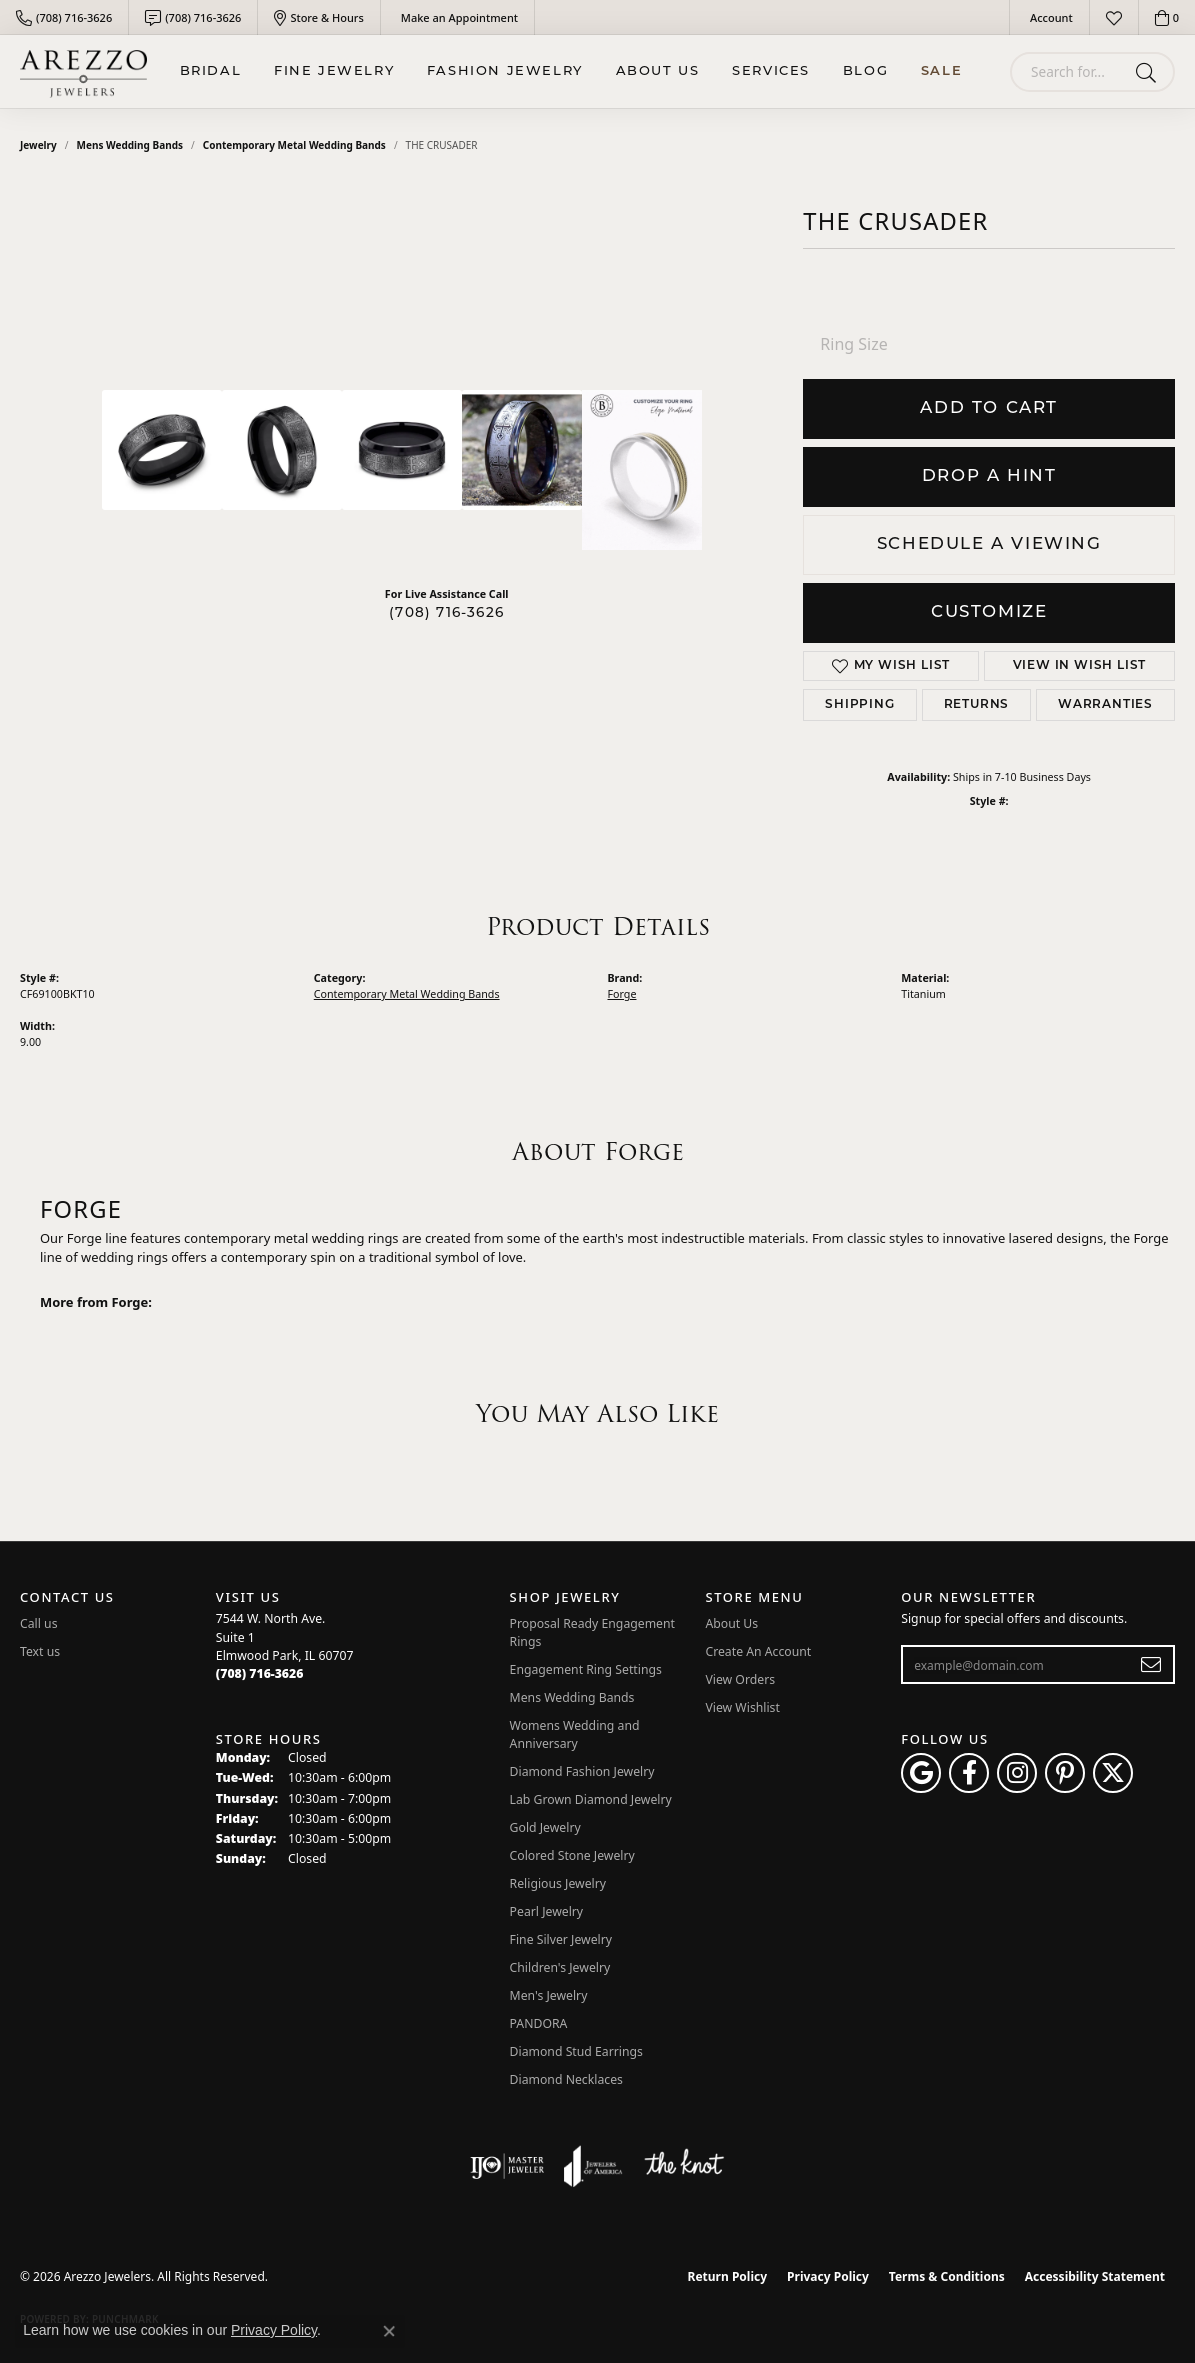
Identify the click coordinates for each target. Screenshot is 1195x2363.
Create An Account (758, 1651)
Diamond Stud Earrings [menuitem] (576, 2051)
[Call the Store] (260, 1673)
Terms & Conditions (947, 2276)
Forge (622, 994)
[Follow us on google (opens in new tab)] (921, 1773)
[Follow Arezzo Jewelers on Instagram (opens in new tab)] (1017, 1773)
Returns (977, 705)
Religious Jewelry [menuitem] (558, 1883)
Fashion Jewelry (505, 71)
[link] (64, 17)
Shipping (859, 705)
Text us (40, 1651)
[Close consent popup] (389, 2331)
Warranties (1105, 705)
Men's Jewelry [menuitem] (549, 1995)
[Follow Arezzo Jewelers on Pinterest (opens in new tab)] (1065, 1773)
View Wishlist (742, 1707)
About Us (658, 71)
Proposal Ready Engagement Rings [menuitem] (592, 1632)
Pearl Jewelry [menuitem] (547, 1911)
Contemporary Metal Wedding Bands (294, 145)
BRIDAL (211, 71)
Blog (865, 71)
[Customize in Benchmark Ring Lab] (642, 470)
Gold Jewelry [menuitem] (545, 1827)
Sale (941, 71)
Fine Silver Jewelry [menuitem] (561, 1939)
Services (771, 71)
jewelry (38, 145)
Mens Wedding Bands (130, 145)
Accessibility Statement (1095, 2276)
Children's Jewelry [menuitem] (560, 1967)
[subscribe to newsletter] (1151, 1665)
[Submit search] (1149, 72)
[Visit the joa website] (593, 2166)
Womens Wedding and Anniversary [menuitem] (575, 1734)
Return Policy (728, 2276)
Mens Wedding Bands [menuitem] (572, 1697)
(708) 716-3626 (446, 613)
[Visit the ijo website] (507, 2166)
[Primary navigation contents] (571, 71)
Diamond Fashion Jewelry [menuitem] (582, 1771)
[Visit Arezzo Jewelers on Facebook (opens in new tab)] (969, 1773)
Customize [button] (989, 612)
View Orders (740, 1679)
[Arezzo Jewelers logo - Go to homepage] (83, 71)
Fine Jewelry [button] (334, 71)
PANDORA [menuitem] (539, 2023)
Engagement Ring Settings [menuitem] (586, 1669)
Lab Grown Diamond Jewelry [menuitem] (591, 1799)
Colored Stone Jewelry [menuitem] (572, 1855)
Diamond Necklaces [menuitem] (566, 2079)
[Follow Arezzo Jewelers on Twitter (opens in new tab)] (1113, 1773)
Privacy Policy (828, 2276)
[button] (1049, 17)
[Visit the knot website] (684, 2166)
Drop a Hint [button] (989, 476)
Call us (39, 1623)
